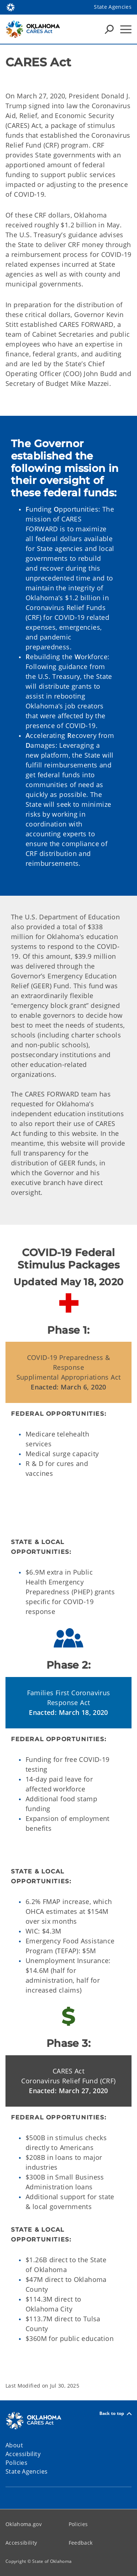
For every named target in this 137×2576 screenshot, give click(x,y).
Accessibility (21, 2542)
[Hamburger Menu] (126, 29)
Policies (78, 2524)
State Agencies (113, 6)
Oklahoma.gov (23, 2524)
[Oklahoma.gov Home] (10, 6)
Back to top (115, 2413)
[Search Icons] (109, 29)
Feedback (81, 2542)
